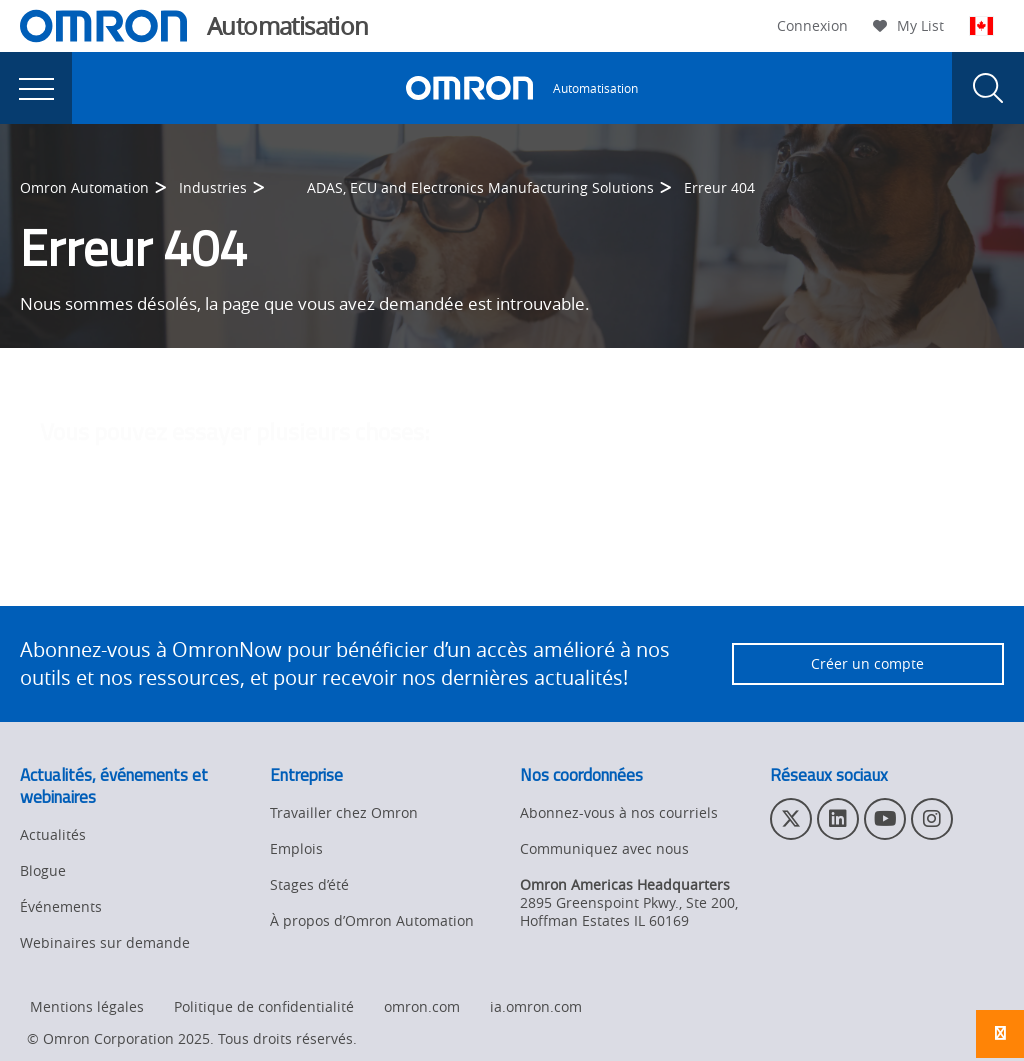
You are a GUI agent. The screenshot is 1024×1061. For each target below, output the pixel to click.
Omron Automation (84, 187)
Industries (213, 187)
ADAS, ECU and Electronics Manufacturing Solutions (480, 187)
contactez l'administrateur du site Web (663, 561)
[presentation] (36, 88)
